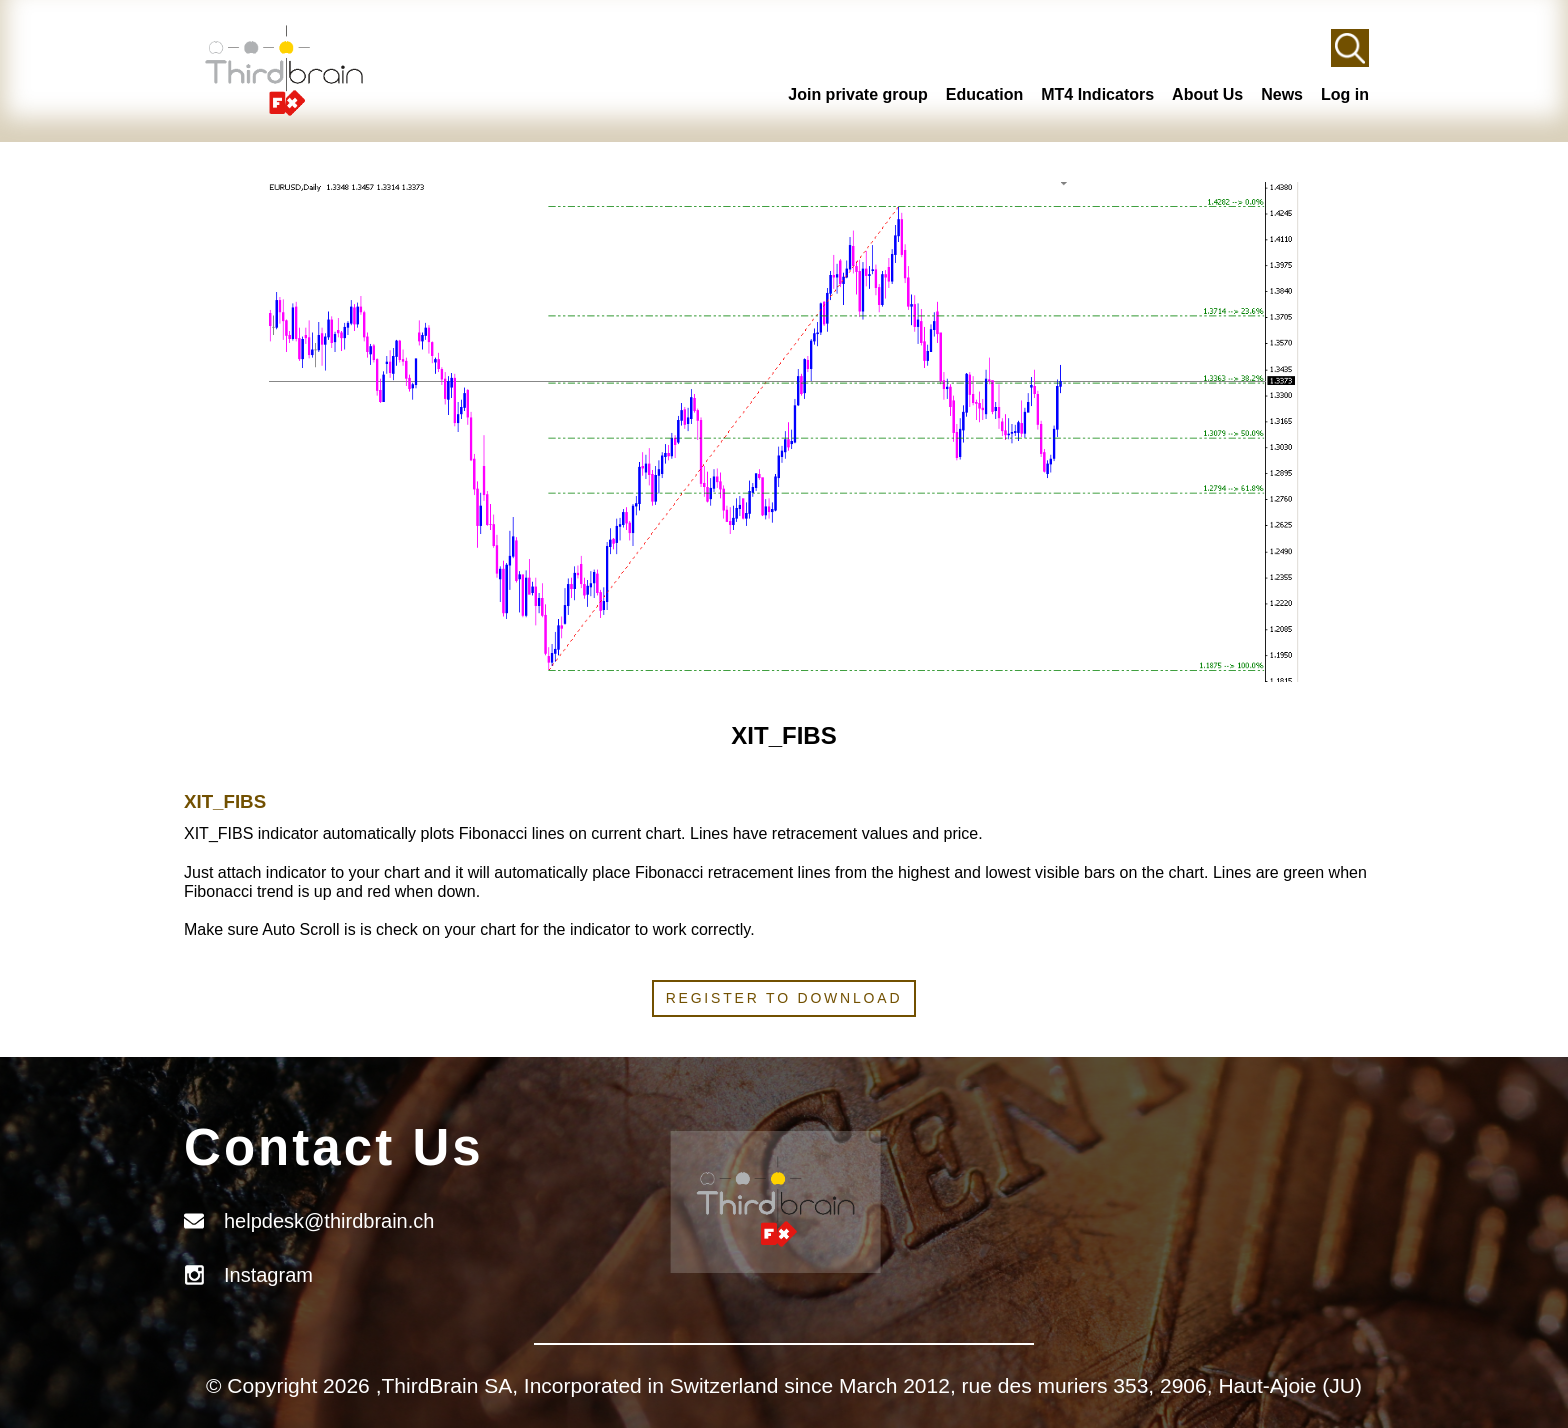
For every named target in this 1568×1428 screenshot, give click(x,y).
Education (984, 94)
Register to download (784, 998)
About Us (1207, 94)
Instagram (268, 1275)
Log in (1345, 94)
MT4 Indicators (1097, 94)
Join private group (858, 94)
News (1282, 94)
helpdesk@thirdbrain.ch (329, 1221)
